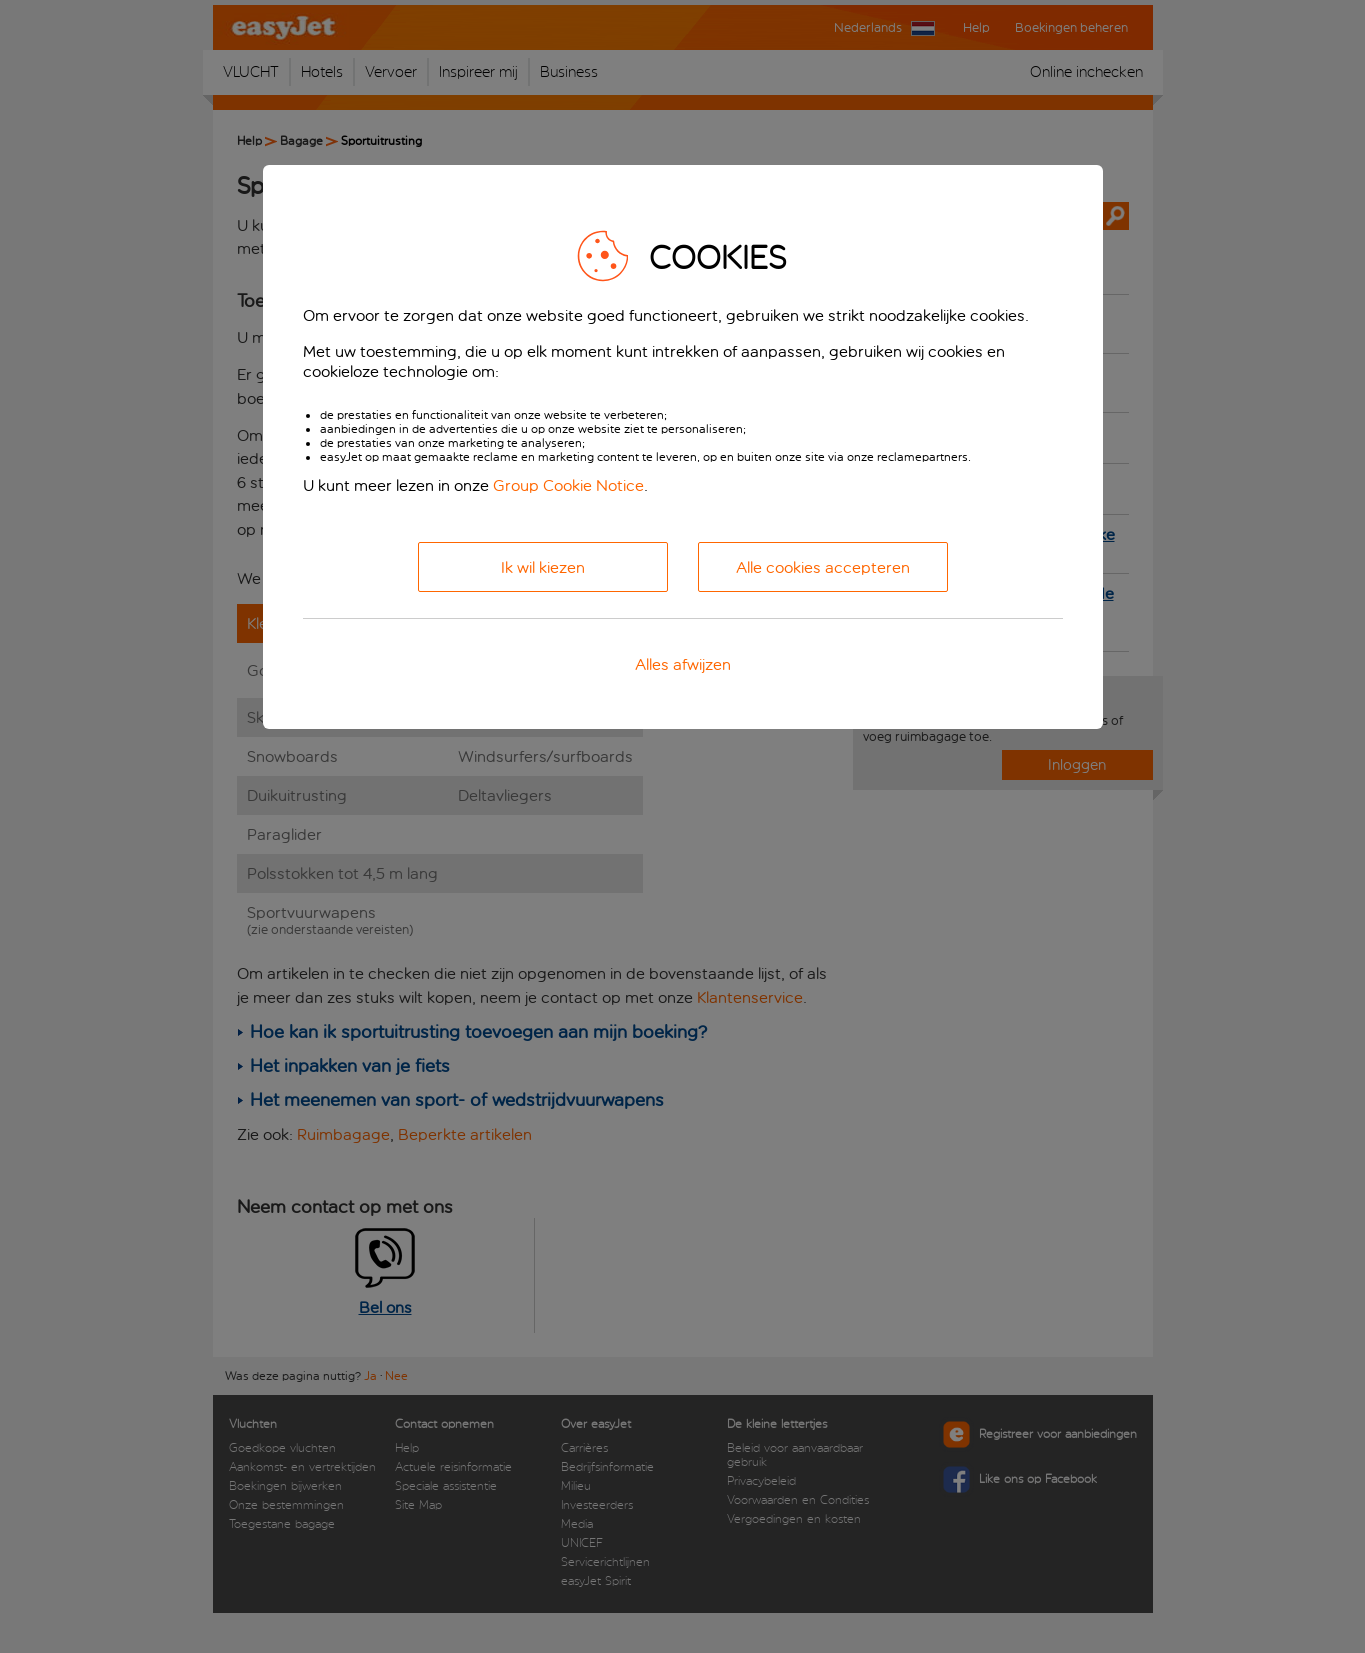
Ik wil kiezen (543, 567)
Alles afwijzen (683, 664)
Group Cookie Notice (568, 485)
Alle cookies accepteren (823, 567)
